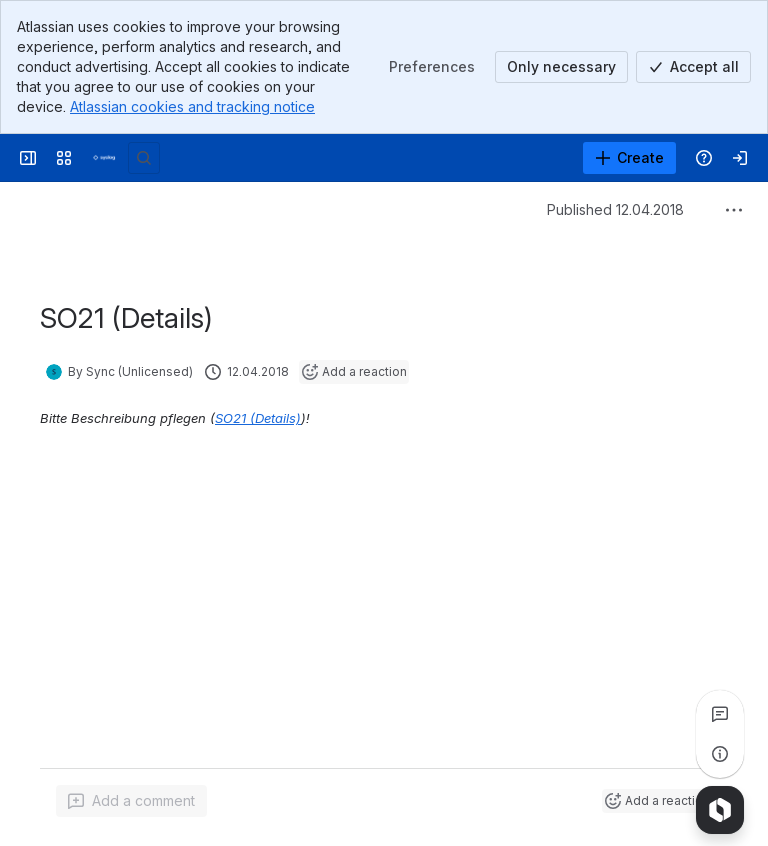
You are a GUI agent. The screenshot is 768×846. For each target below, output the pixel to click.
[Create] (629, 158)
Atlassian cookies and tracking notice (192, 106)
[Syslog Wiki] (104, 158)
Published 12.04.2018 (615, 209)
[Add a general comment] (131, 801)
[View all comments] (720, 714)
